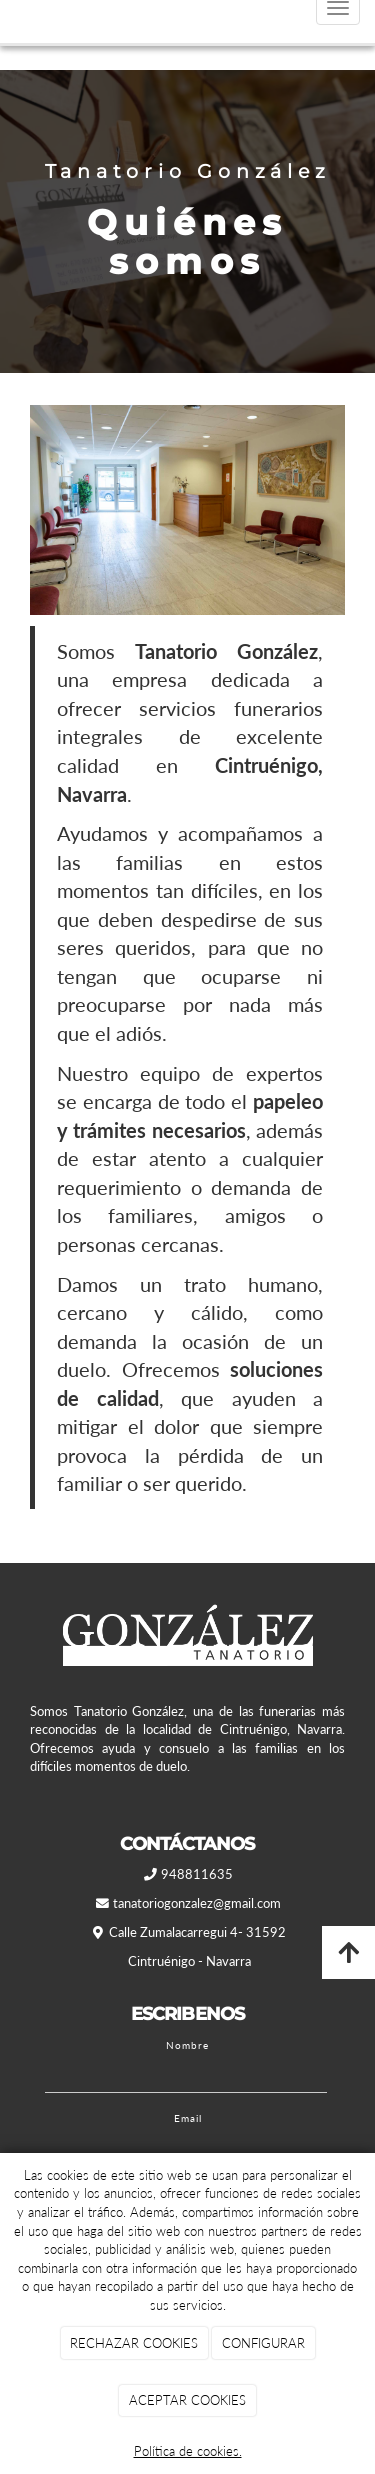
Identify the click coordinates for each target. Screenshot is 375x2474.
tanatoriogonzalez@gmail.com (197, 1903)
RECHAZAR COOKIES (134, 2343)
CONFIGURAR (263, 2343)
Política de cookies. (188, 2451)
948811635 (197, 1874)
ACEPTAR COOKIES (187, 2400)
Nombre (187, 2045)
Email (188, 2118)
